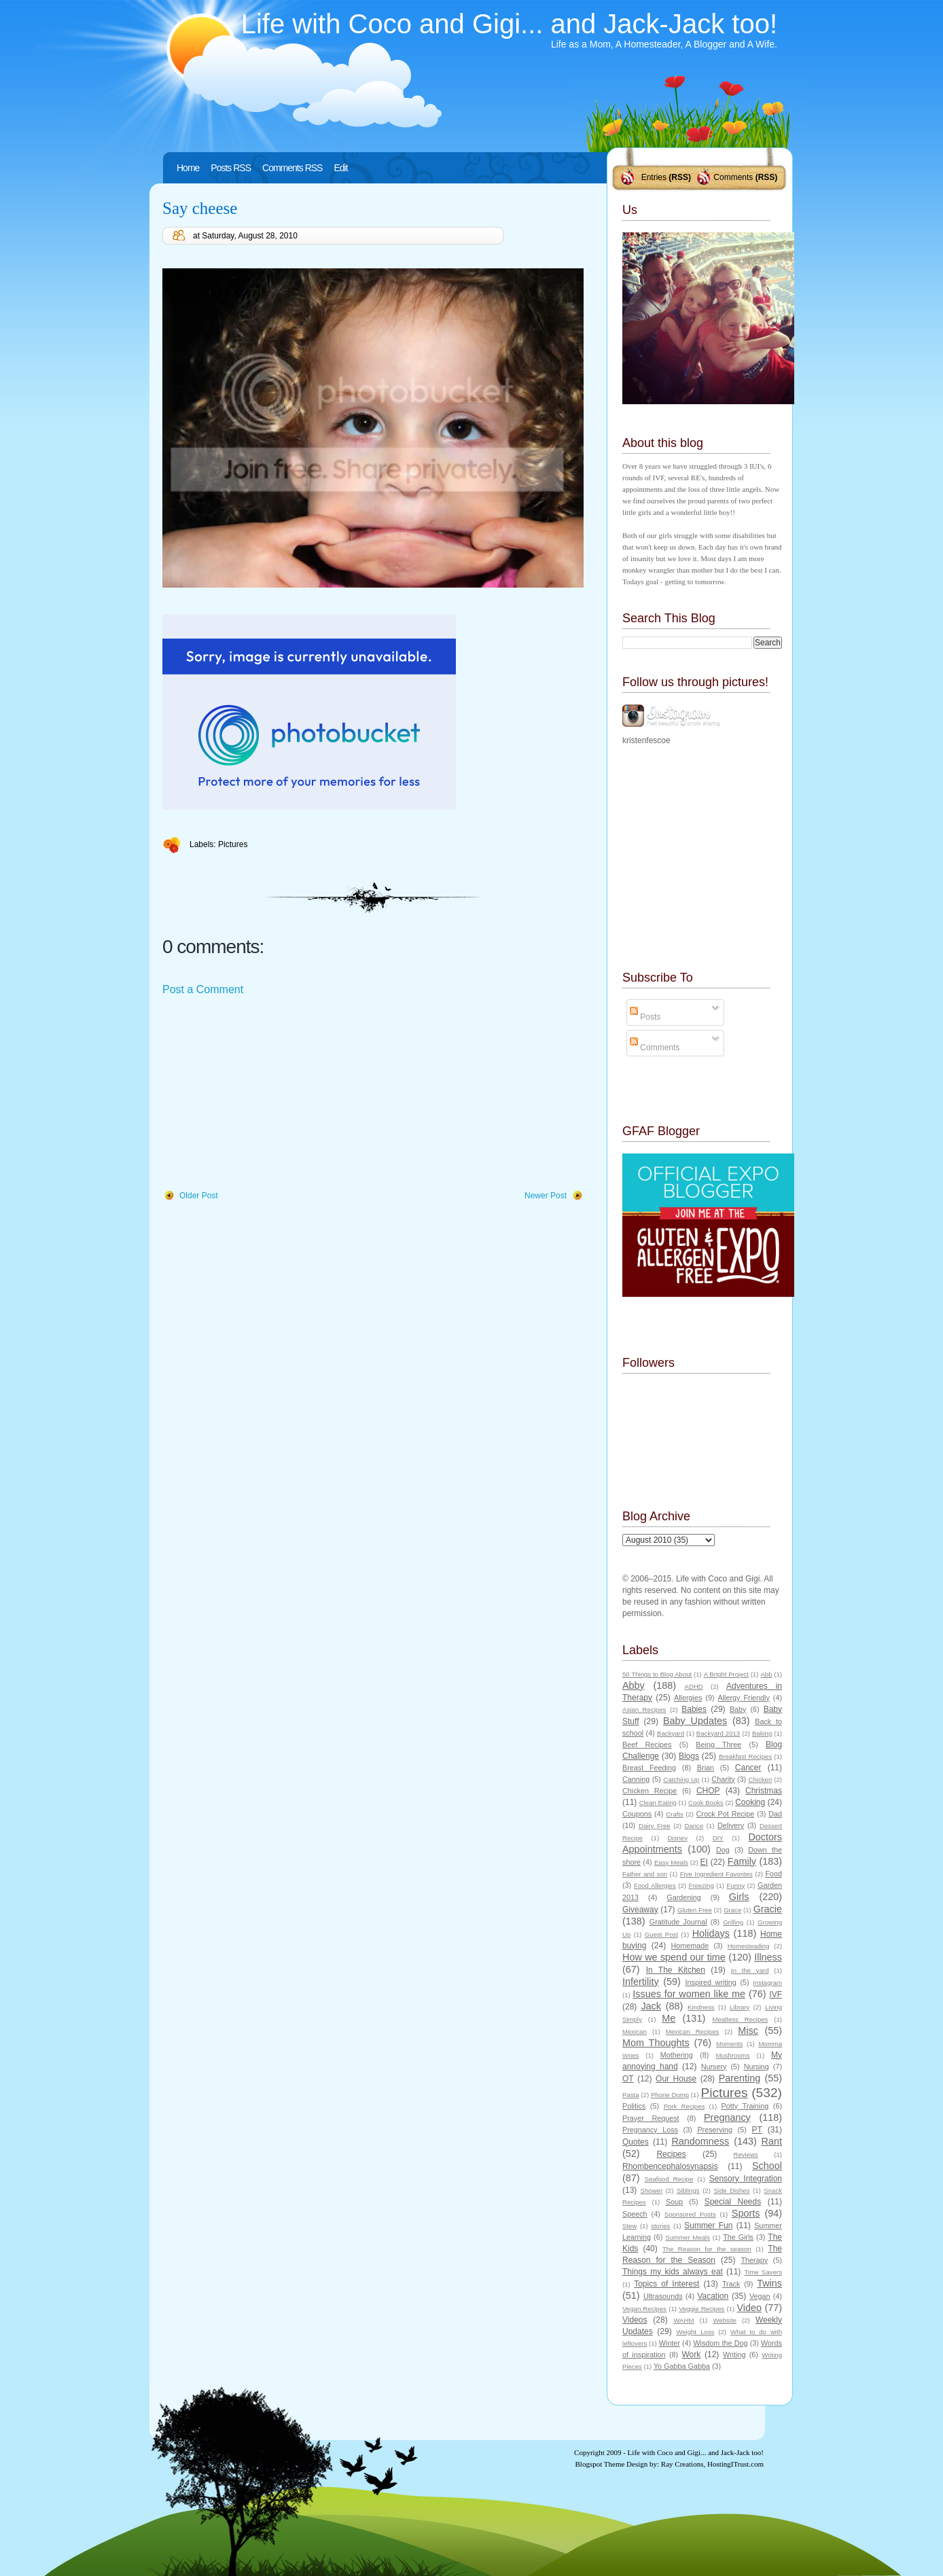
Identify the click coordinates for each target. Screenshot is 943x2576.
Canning (636, 1779)
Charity (722, 1779)
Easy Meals (671, 1862)
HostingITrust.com (735, 2464)
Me (668, 2018)
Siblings (688, 2190)
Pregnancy (727, 2117)
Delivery (730, 1825)
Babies (694, 1709)
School (767, 2165)
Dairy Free (655, 1825)
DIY (718, 1838)
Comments (733, 177)
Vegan (759, 2296)
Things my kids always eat (672, 2271)
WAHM (683, 2320)
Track (731, 2284)
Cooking (750, 1802)
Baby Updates (695, 1720)
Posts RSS (231, 167)
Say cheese (199, 208)
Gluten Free (694, 1910)
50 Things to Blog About (657, 1674)
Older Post (198, 1195)
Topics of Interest (666, 2284)
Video (749, 2307)
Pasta (630, 2094)
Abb (766, 1674)
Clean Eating (658, 1802)
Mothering (676, 2055)
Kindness (701, 2007)
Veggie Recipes (701, 2308)
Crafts (674, 1814)
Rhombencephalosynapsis (670, 2166)
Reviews (745, 2154)
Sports (746, 2213)
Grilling (733, 1922)
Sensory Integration (745, 2178)
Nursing (756, 2066)
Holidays (711, 1933)
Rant (772, 2141)
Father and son (644, 1874)
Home (188, 167)
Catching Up (681, 1779)
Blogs (689, 1756)
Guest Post (661, 1934)
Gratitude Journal (678, 1922)
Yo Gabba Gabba (682, 2366)
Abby (633, 1685)
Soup (674, 2202)
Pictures (232, 844)
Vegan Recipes (644, 2308)
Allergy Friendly (743, 1698)
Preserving (714, 2130)
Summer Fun (708, 2225)
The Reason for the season (706, 2249)
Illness (768, 1957)
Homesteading (749, 1946)
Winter (669, 2343)
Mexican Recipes (692, 2031)
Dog (723, 1850)
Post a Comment (202, 989)
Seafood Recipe (669, 2179)
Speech (634, 2214)
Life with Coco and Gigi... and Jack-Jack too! (509, 24)
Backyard (670, 1733)
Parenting (740, 2078)
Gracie (767, 1908)
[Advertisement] (264, 1094)
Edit (340, 167)
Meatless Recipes (740, 2019)
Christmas (763, 1790)
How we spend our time (674, 1957)
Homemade (690, 1946)
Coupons (637, 1814)
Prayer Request (650, 2118)
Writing (734, 2354)
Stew (629, 2226)
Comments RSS (292, 167)
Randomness (700, 2141)
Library (739, 2007)
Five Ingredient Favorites (716, 1874)
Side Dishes (731, 2190)
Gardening (683, 1897)
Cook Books (706, 1802)
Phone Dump (670, 2094)
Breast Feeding (649, 1768)
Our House (676, 2078)
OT (628, 2078)
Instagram (767, 1982)
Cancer (748, 1767)
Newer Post (545, 1195)
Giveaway (640, 1909)
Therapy (754, 2260)
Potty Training (745, 2106)
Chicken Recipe (649, 1791)
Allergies (688, 1698)
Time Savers (763, 2272)
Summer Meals (687, 2237)
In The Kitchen (675, 1970)
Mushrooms (732, 2055)
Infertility (640, 1981)
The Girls (738, 2237)
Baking (762, 1733)
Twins (769, 2283)
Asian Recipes (644, 1709)
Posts (645, 1017)
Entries (653, 177)
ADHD (694, 1686)
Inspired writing (711, 1982)
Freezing (700, 1885)
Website (724, 2320)
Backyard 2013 (718, 1733)
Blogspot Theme (600, 2464)
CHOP (708, 1790)
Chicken (760, 1779)
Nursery (714, 2066)
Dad (775, 1814)
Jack (651, 2006)
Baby (738, 1709)
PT (756, 2129)
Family (742, 1861)
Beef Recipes (647, 1744)
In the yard (749, 1970)
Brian (705, 1768)
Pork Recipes (684, 2106)
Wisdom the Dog (720, 2343)
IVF (775, 1994)
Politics (633, 2106)
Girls (739, 1896)
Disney (678, 1838)
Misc (748, 2030)
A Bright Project (726, 1674)
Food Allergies (655, 1885)
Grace (732, 1910)
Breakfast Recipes (745, 1756)
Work (691, 2354)
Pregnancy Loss (650, 2130)
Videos (634, 2320)
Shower (652, 2190)
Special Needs (733, 2201)
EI (704, 1862)
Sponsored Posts (690, 2214)
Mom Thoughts (656, 2042)
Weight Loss (695, 2332)
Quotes (635, 2142)
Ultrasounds (663, 2296)
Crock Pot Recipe (725, 1814)
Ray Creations (682, 2464)
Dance (694, 1825)
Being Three (718, 1744)
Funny (736, 1885)
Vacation (712, 2296)
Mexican (634, 2031)
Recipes (671, 2154)
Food (773, 1874)
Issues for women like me (689, 1993)
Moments (729, 2043)
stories (660, 2226)
